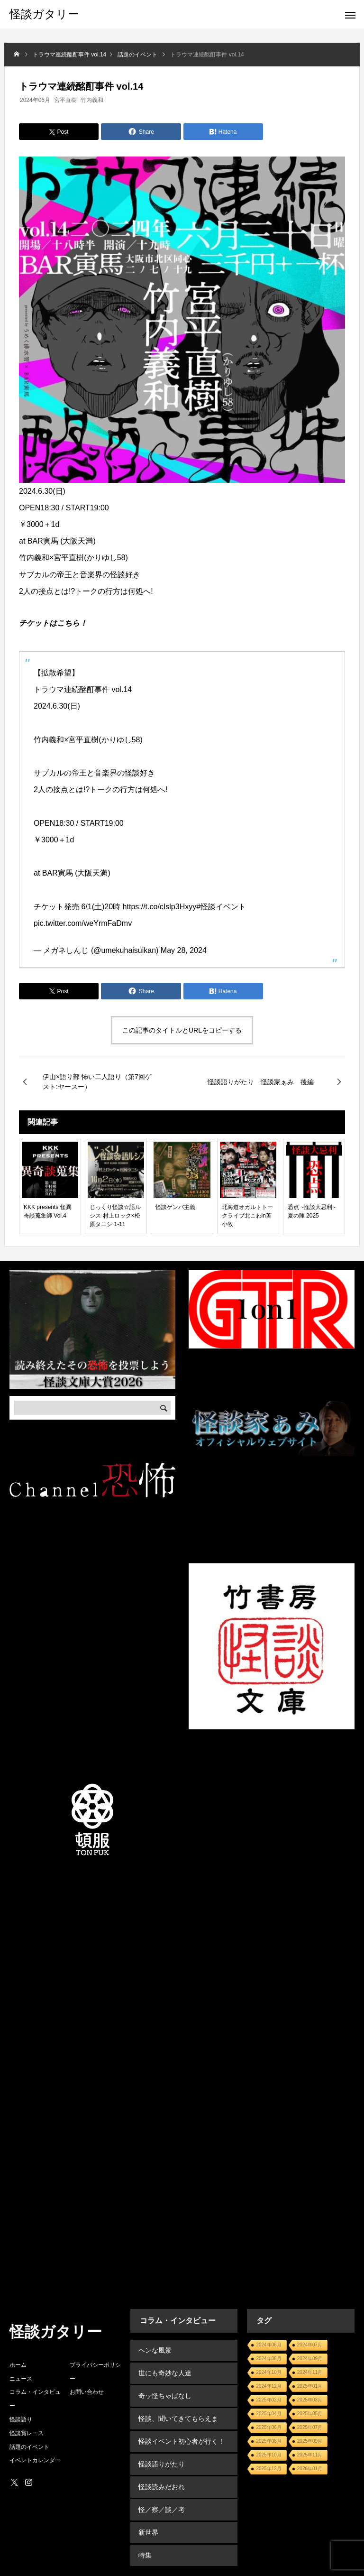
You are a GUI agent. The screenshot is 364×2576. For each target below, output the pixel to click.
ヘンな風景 (154, 2349)
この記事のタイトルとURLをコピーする (182, 1030)
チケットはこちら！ (53, 623)
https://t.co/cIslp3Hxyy (160, 907)
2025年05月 (309, 2413)
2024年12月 (268, 2386)
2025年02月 (268, 2399)
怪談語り (20, 2419)
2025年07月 (309, 2427)
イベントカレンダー (35, 2460)
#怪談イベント (221, 907)
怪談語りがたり (160, 2451)
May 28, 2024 (184, 950)
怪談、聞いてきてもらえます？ (183, 2410)
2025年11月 (309, 2454)
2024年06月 (35, 100)
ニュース (20, 2378)
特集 (144, 2533)
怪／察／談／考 (160, 2492)
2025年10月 (268, 2454)
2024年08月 (268, 2358)
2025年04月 (268, 2413)
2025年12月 (268, 2468)
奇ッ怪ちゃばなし (164, 2390)
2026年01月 (309, 2468)
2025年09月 (309, 2441)
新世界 (147, 2512)
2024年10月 (268, 2372)
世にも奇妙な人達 (164, 2369)
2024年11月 (309, 2372)
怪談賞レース (26, 2433)
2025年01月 (309, 2386)
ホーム (18, 2365)
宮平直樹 (65, 100)
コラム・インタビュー (35, 2399)
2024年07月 (309, 2344)
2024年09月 (309, 2358)
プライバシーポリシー (95, 2372)
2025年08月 (268, 2441)
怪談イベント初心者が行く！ (180, 2431)
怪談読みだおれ (160, 2471)
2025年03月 (309, 2399)
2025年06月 (268, 2427)
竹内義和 (92, 100)
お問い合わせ (87, 2392)
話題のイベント (29, 2447)
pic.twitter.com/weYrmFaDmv (83, 923)
